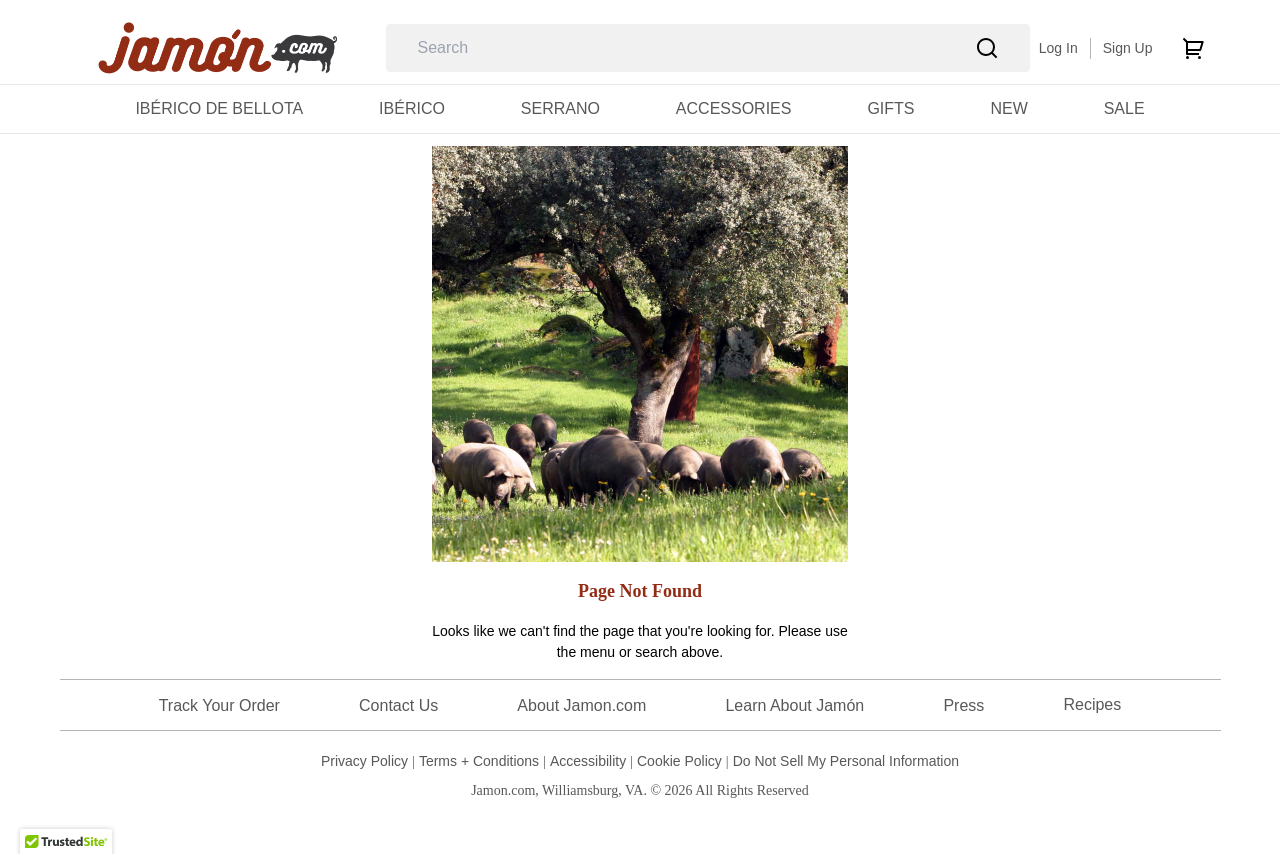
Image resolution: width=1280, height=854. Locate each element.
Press (963, 705)
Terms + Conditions (479, 761)
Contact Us (398, 705)
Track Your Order (219, 705)
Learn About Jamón (794, 705)
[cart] (1193, 48)
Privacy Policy (364, 761)
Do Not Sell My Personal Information (846, 761)
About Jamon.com (581, 705)
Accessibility (588, 761)
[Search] (987, 48)
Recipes (1092, 704)
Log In (1058, 48)
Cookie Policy (679, 761)
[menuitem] (219, 108)
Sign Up (1128, 48)
